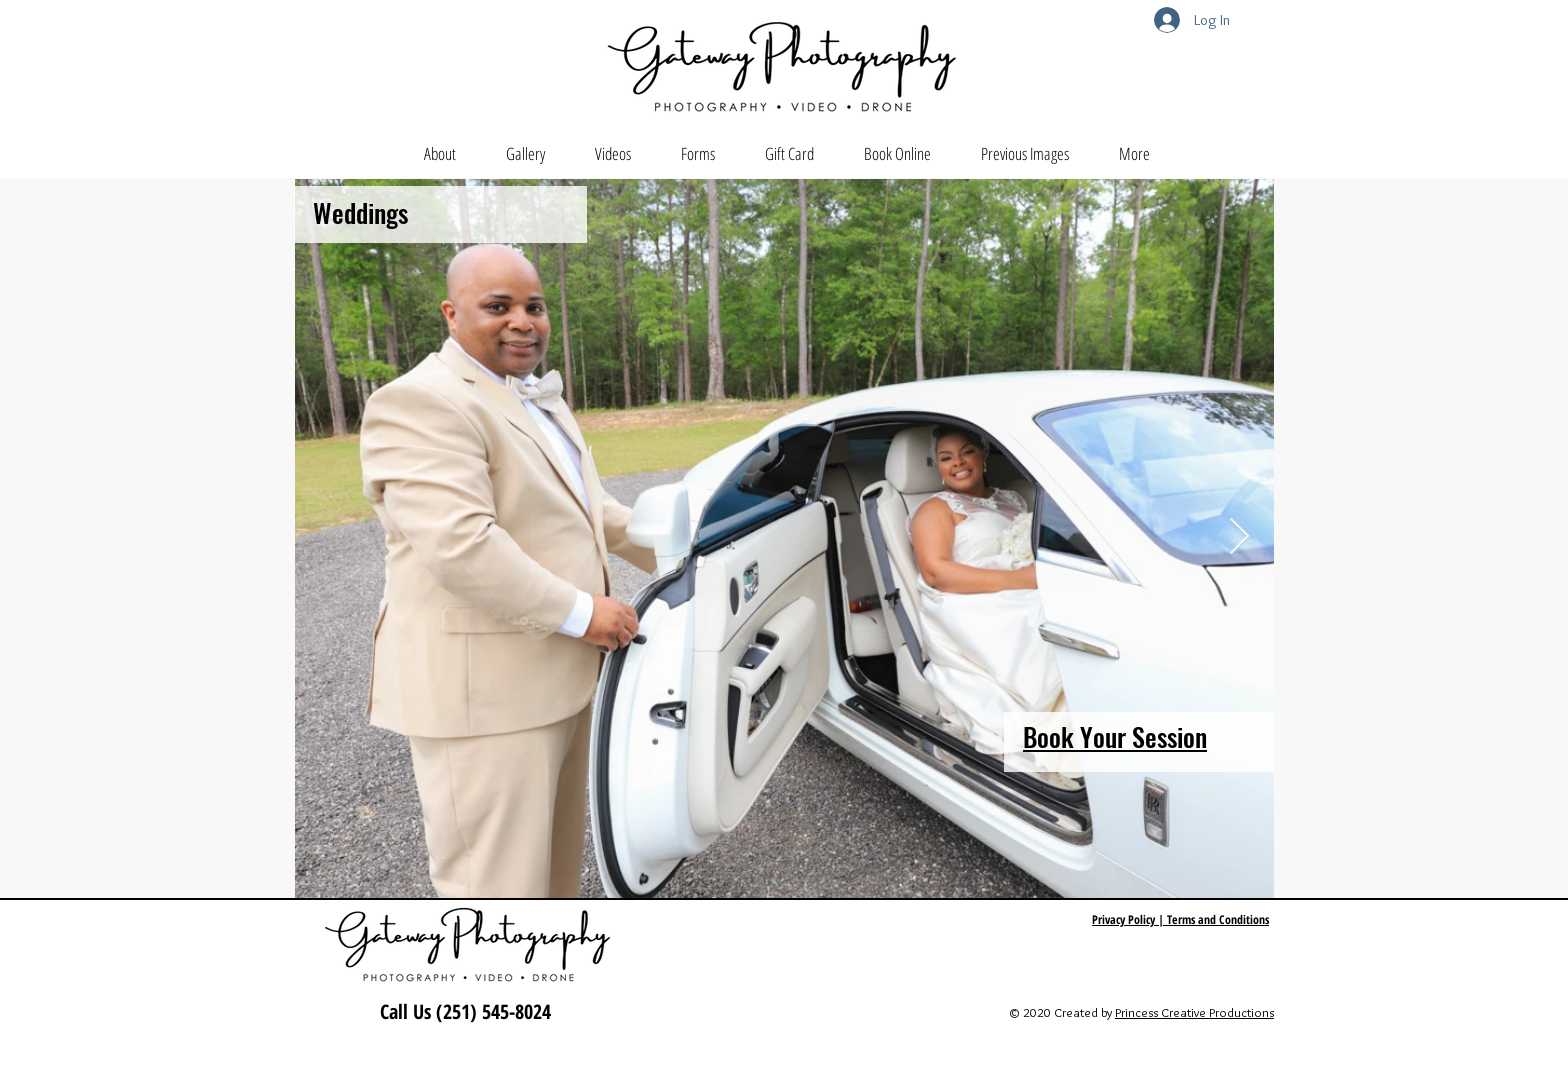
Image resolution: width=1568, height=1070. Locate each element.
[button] (525, 153)
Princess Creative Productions (1194, 1012)
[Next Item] (1239, 537)
